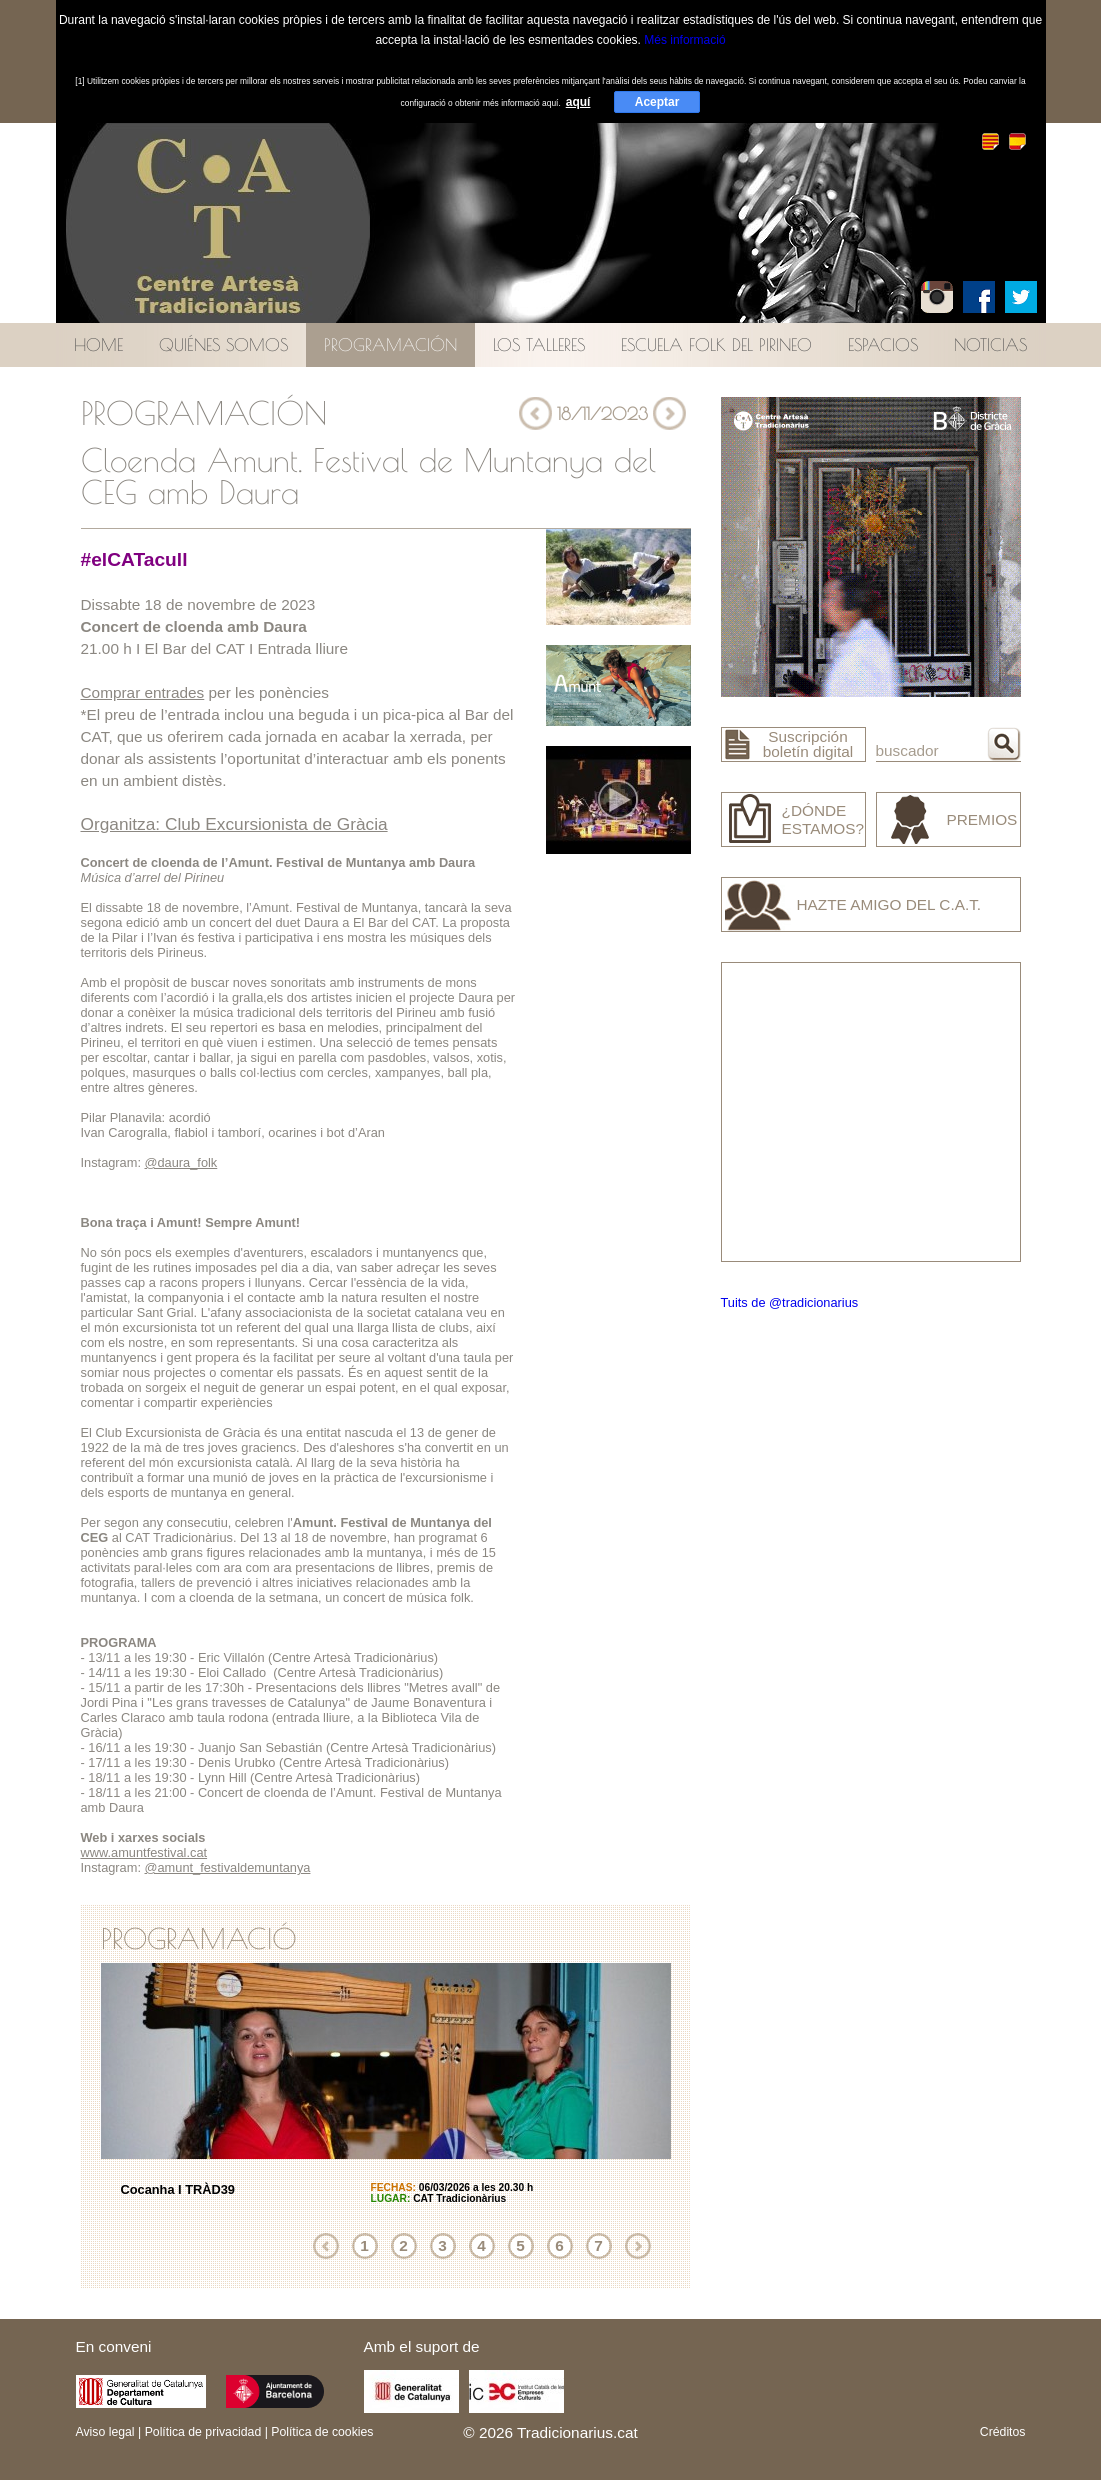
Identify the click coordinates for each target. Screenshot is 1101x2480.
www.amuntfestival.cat (144, 1852)
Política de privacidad (203, 2432)
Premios (982, 819)
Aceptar (657, 102)
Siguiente (638, 2246)
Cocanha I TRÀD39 (178, 2189)
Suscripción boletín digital (808, 744)
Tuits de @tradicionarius (790, 1302)
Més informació (684, 40)
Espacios (883, 344)
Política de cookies (322, 2432)
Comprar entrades (143, 692)
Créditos (1003, 2432)
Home (98, 344)
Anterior (326, 2246)
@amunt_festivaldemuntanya (228, 1867)
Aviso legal (105, 2432)
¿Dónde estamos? (823, 819)
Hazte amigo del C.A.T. (889, 904)
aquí (578, 102)
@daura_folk (181, 1162)
